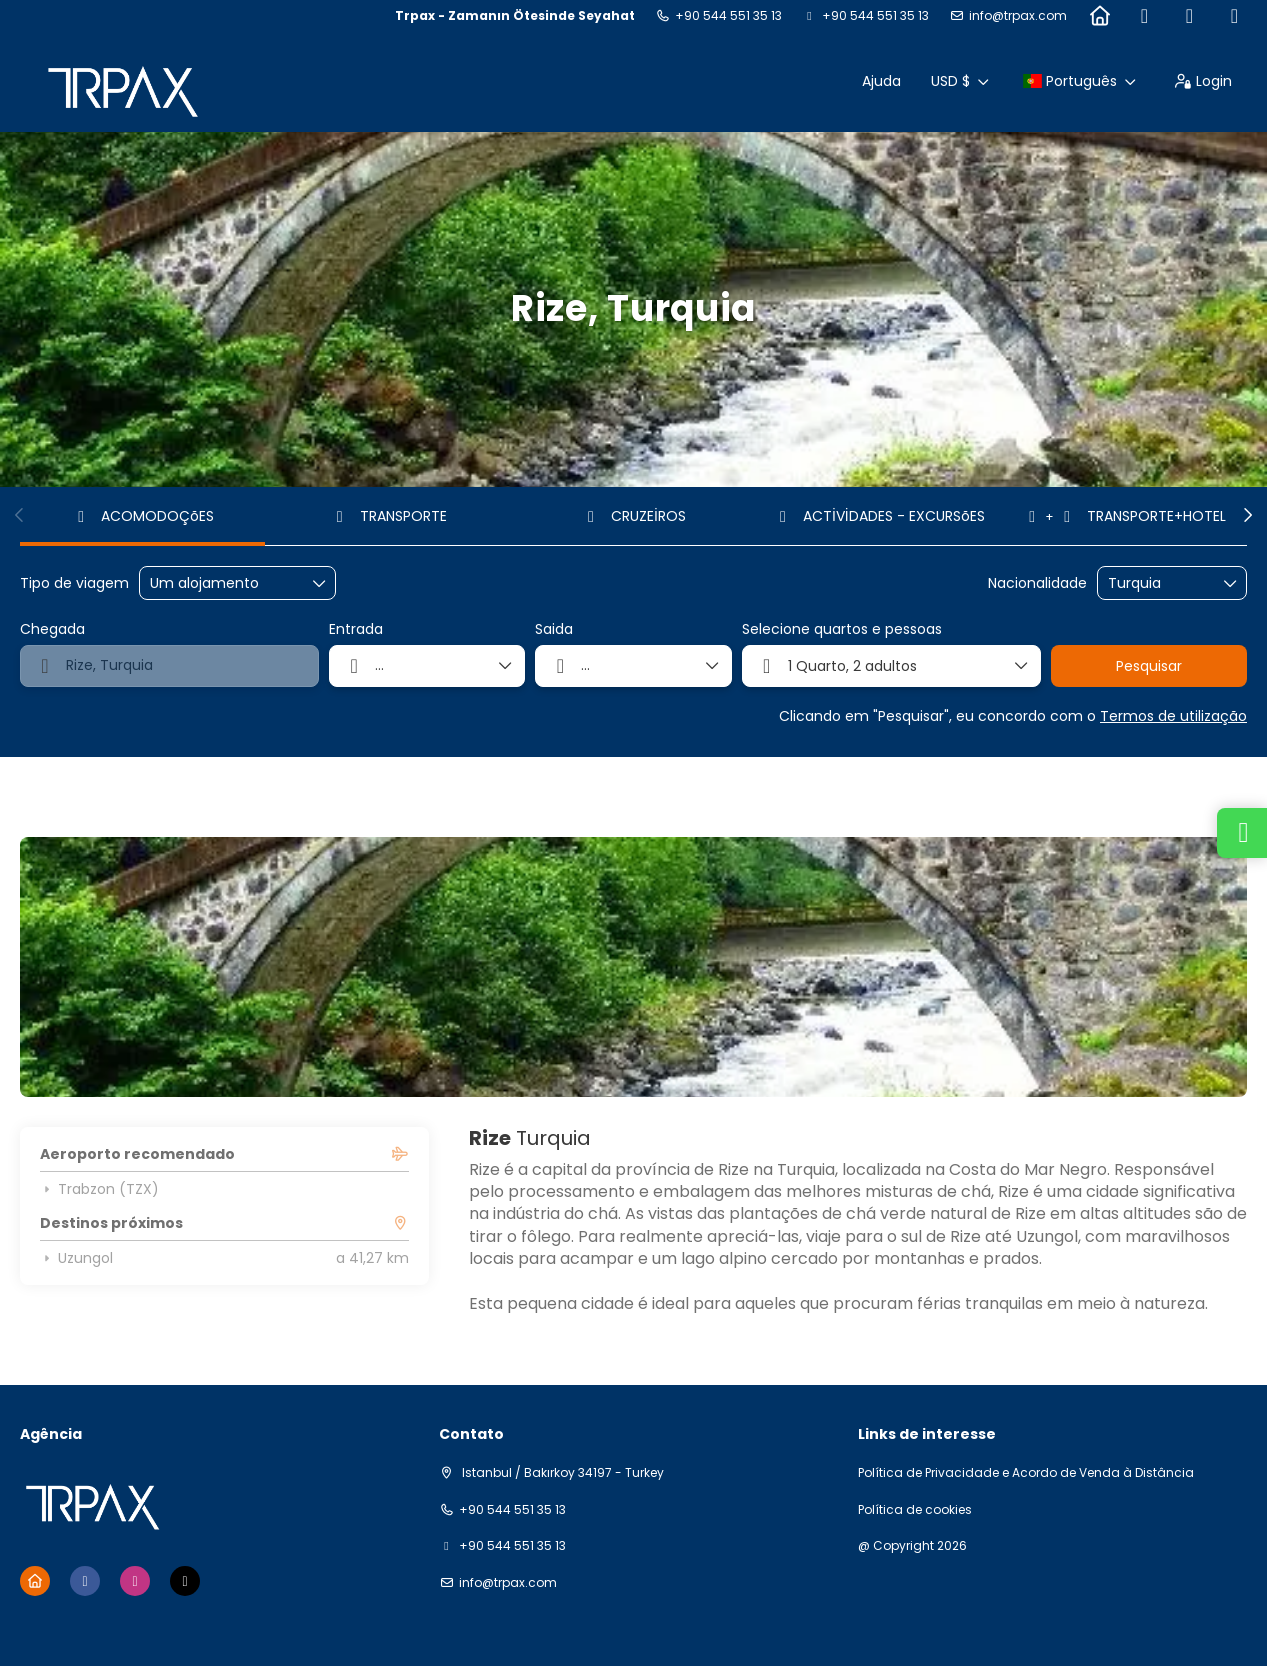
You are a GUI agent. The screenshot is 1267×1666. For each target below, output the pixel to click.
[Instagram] (1189, 16)
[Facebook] (1144, 16)
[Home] (1099, 16)
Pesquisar (1149, 666)
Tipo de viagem (74, 583)
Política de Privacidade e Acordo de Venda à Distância (1026, 1473)
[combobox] (1158, 583)
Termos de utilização (1173, 716)
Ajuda (881, 81)
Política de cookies (915, 1510)
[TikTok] (1234, 16)
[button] (20, 515)
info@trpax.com (1018, 16)
